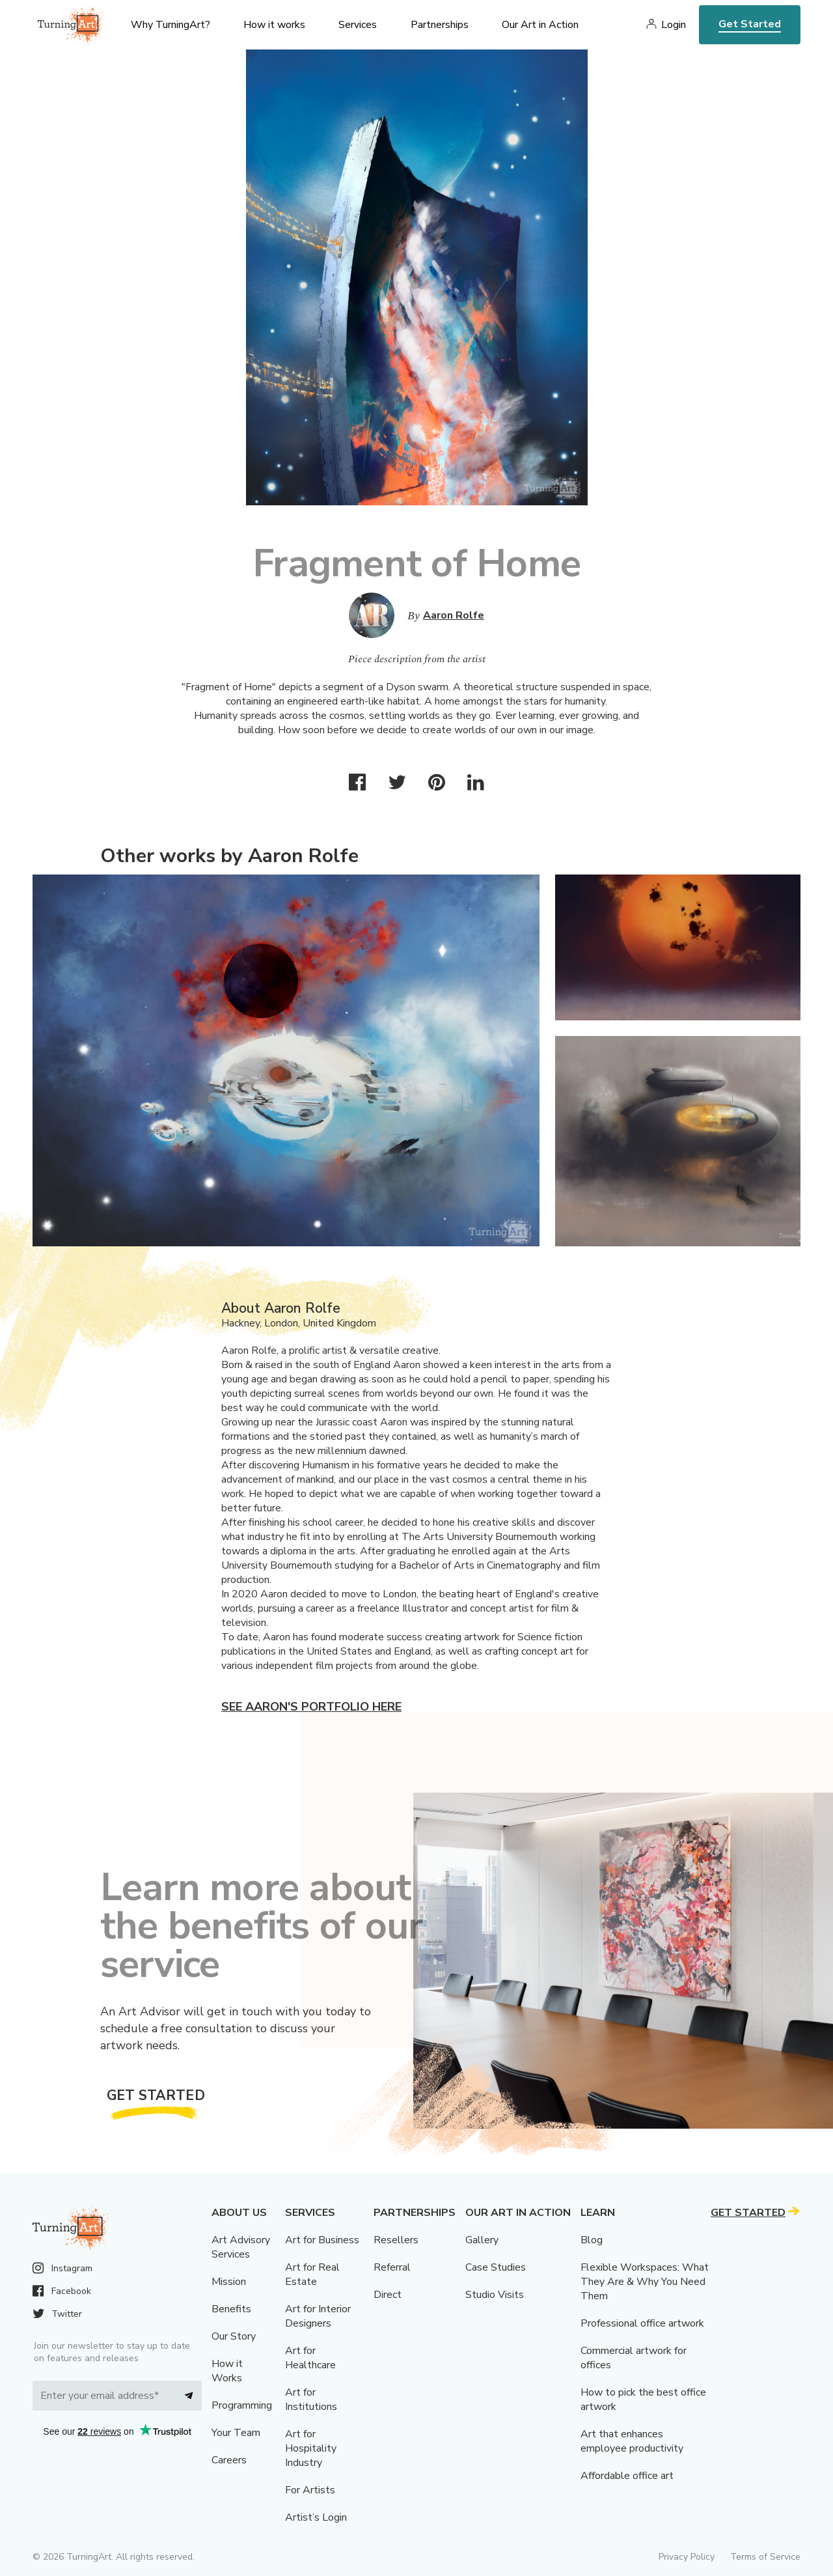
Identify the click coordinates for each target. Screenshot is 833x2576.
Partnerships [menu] (440, 25)
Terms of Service (765, 2557)
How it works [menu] (274, 25)
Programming (242, 2405)
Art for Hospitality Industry (310, 2448)
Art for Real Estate (312, 2274)
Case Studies (495, 2267)
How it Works (227, 2371)
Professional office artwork (642, 2323)
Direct (388, 2295)
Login (673, 25)
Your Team (236, 2433)
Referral (392, 2267)
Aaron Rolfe (453, 615)
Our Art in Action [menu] (540, 25)
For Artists (310, 2490)
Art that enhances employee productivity (631, 2441)
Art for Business (322, 2240)
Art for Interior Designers (318, 2316)
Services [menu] (357, 25)
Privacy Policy (687, 2557)
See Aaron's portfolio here (311, 1707)
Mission (229, 2282)
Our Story (234, 2336)
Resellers (396, 2240)
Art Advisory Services (241, 2247)
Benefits (231, 2309)
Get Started (749, 24)
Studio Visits (494, 2295)
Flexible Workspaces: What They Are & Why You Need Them (644, 2281)
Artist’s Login (316, 2517)
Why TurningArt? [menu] (170, 25)
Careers (229, 2460)
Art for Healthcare (310, 2358)
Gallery (481, 2240)
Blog (591, 2240)
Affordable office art (627, 2476)
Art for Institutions (311, 2399)
